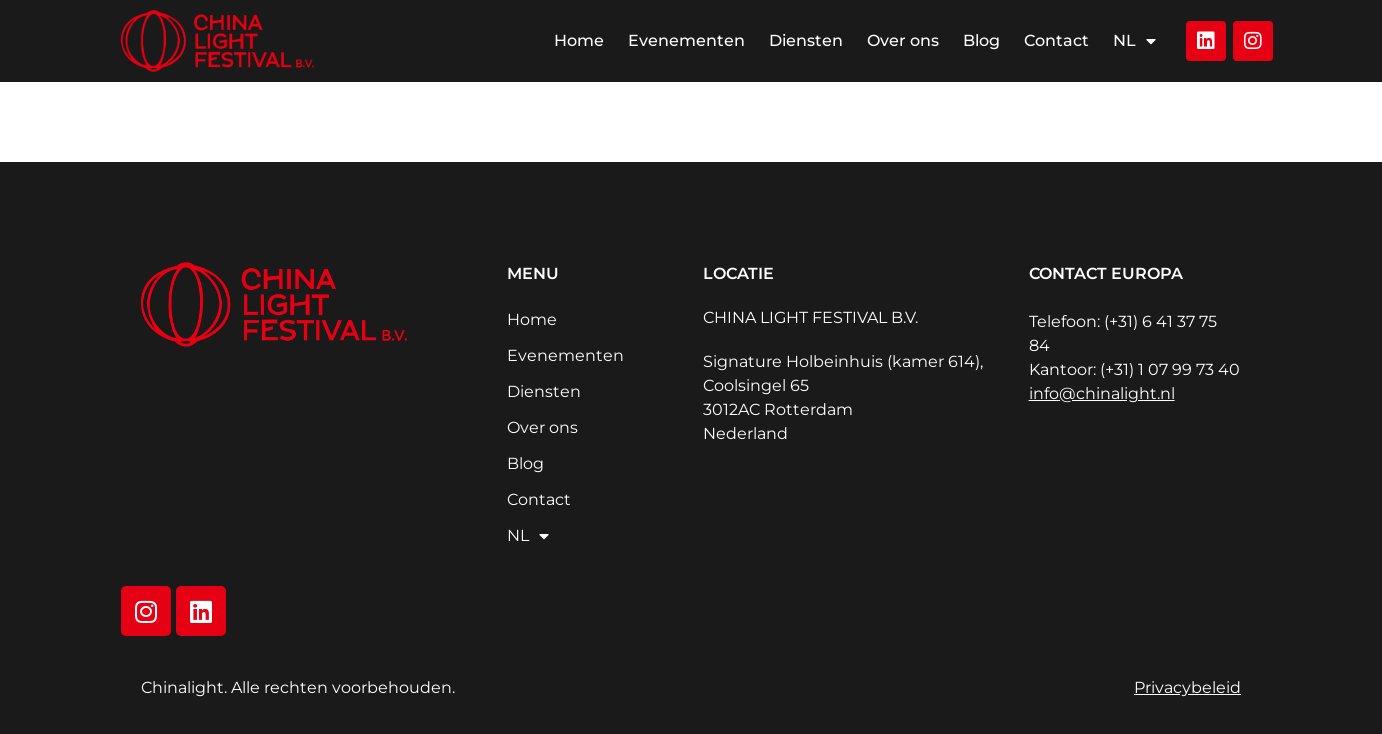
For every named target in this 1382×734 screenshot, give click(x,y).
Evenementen (686, 40)
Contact (1056, 40)
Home (579, 40)
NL (1134, 41)
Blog (981, 40)
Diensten (806, 40)
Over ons (903, 40)
